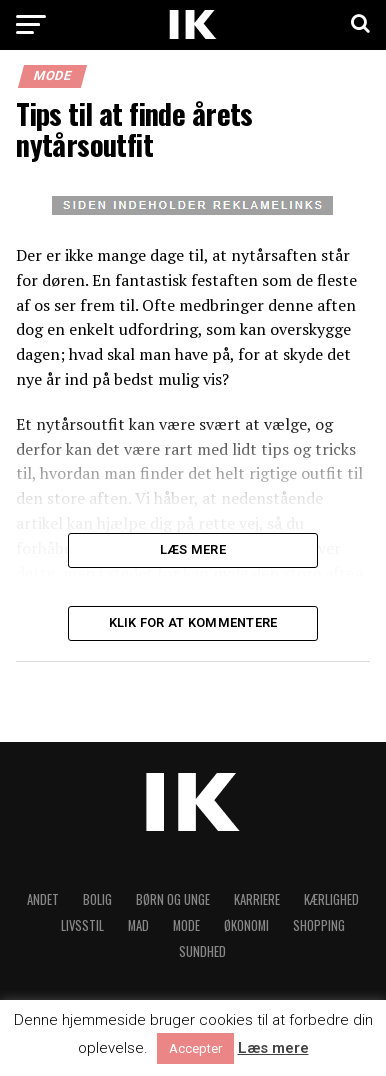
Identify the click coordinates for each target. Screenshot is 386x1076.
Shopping (319, 925)
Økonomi (246, 925)
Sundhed (202, 951)
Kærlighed (331, 899)
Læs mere (273, 1048)
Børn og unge (173, 899)
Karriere (257, 899)
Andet (43, 899)
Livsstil (82, 925)
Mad (138, 925)
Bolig (97, 899)
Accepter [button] (195, 1048)
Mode (186, 925)
